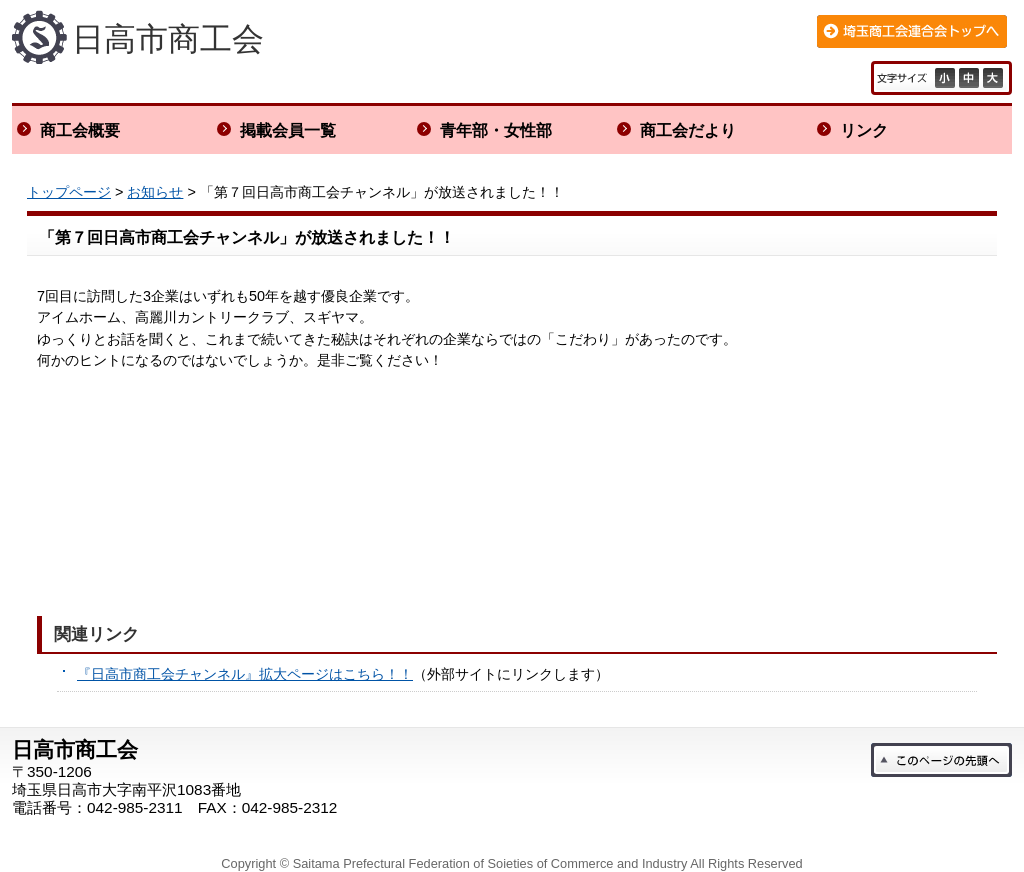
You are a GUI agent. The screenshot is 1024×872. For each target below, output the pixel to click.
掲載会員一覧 (288, 130)
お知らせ (155, 192)
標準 (971, 78)
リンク (864, 130)
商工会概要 (80, 130)
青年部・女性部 (496, 130)
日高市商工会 (168, 39)
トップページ (69, 192)
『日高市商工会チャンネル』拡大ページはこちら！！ (245, 674)
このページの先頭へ (941, 760)
